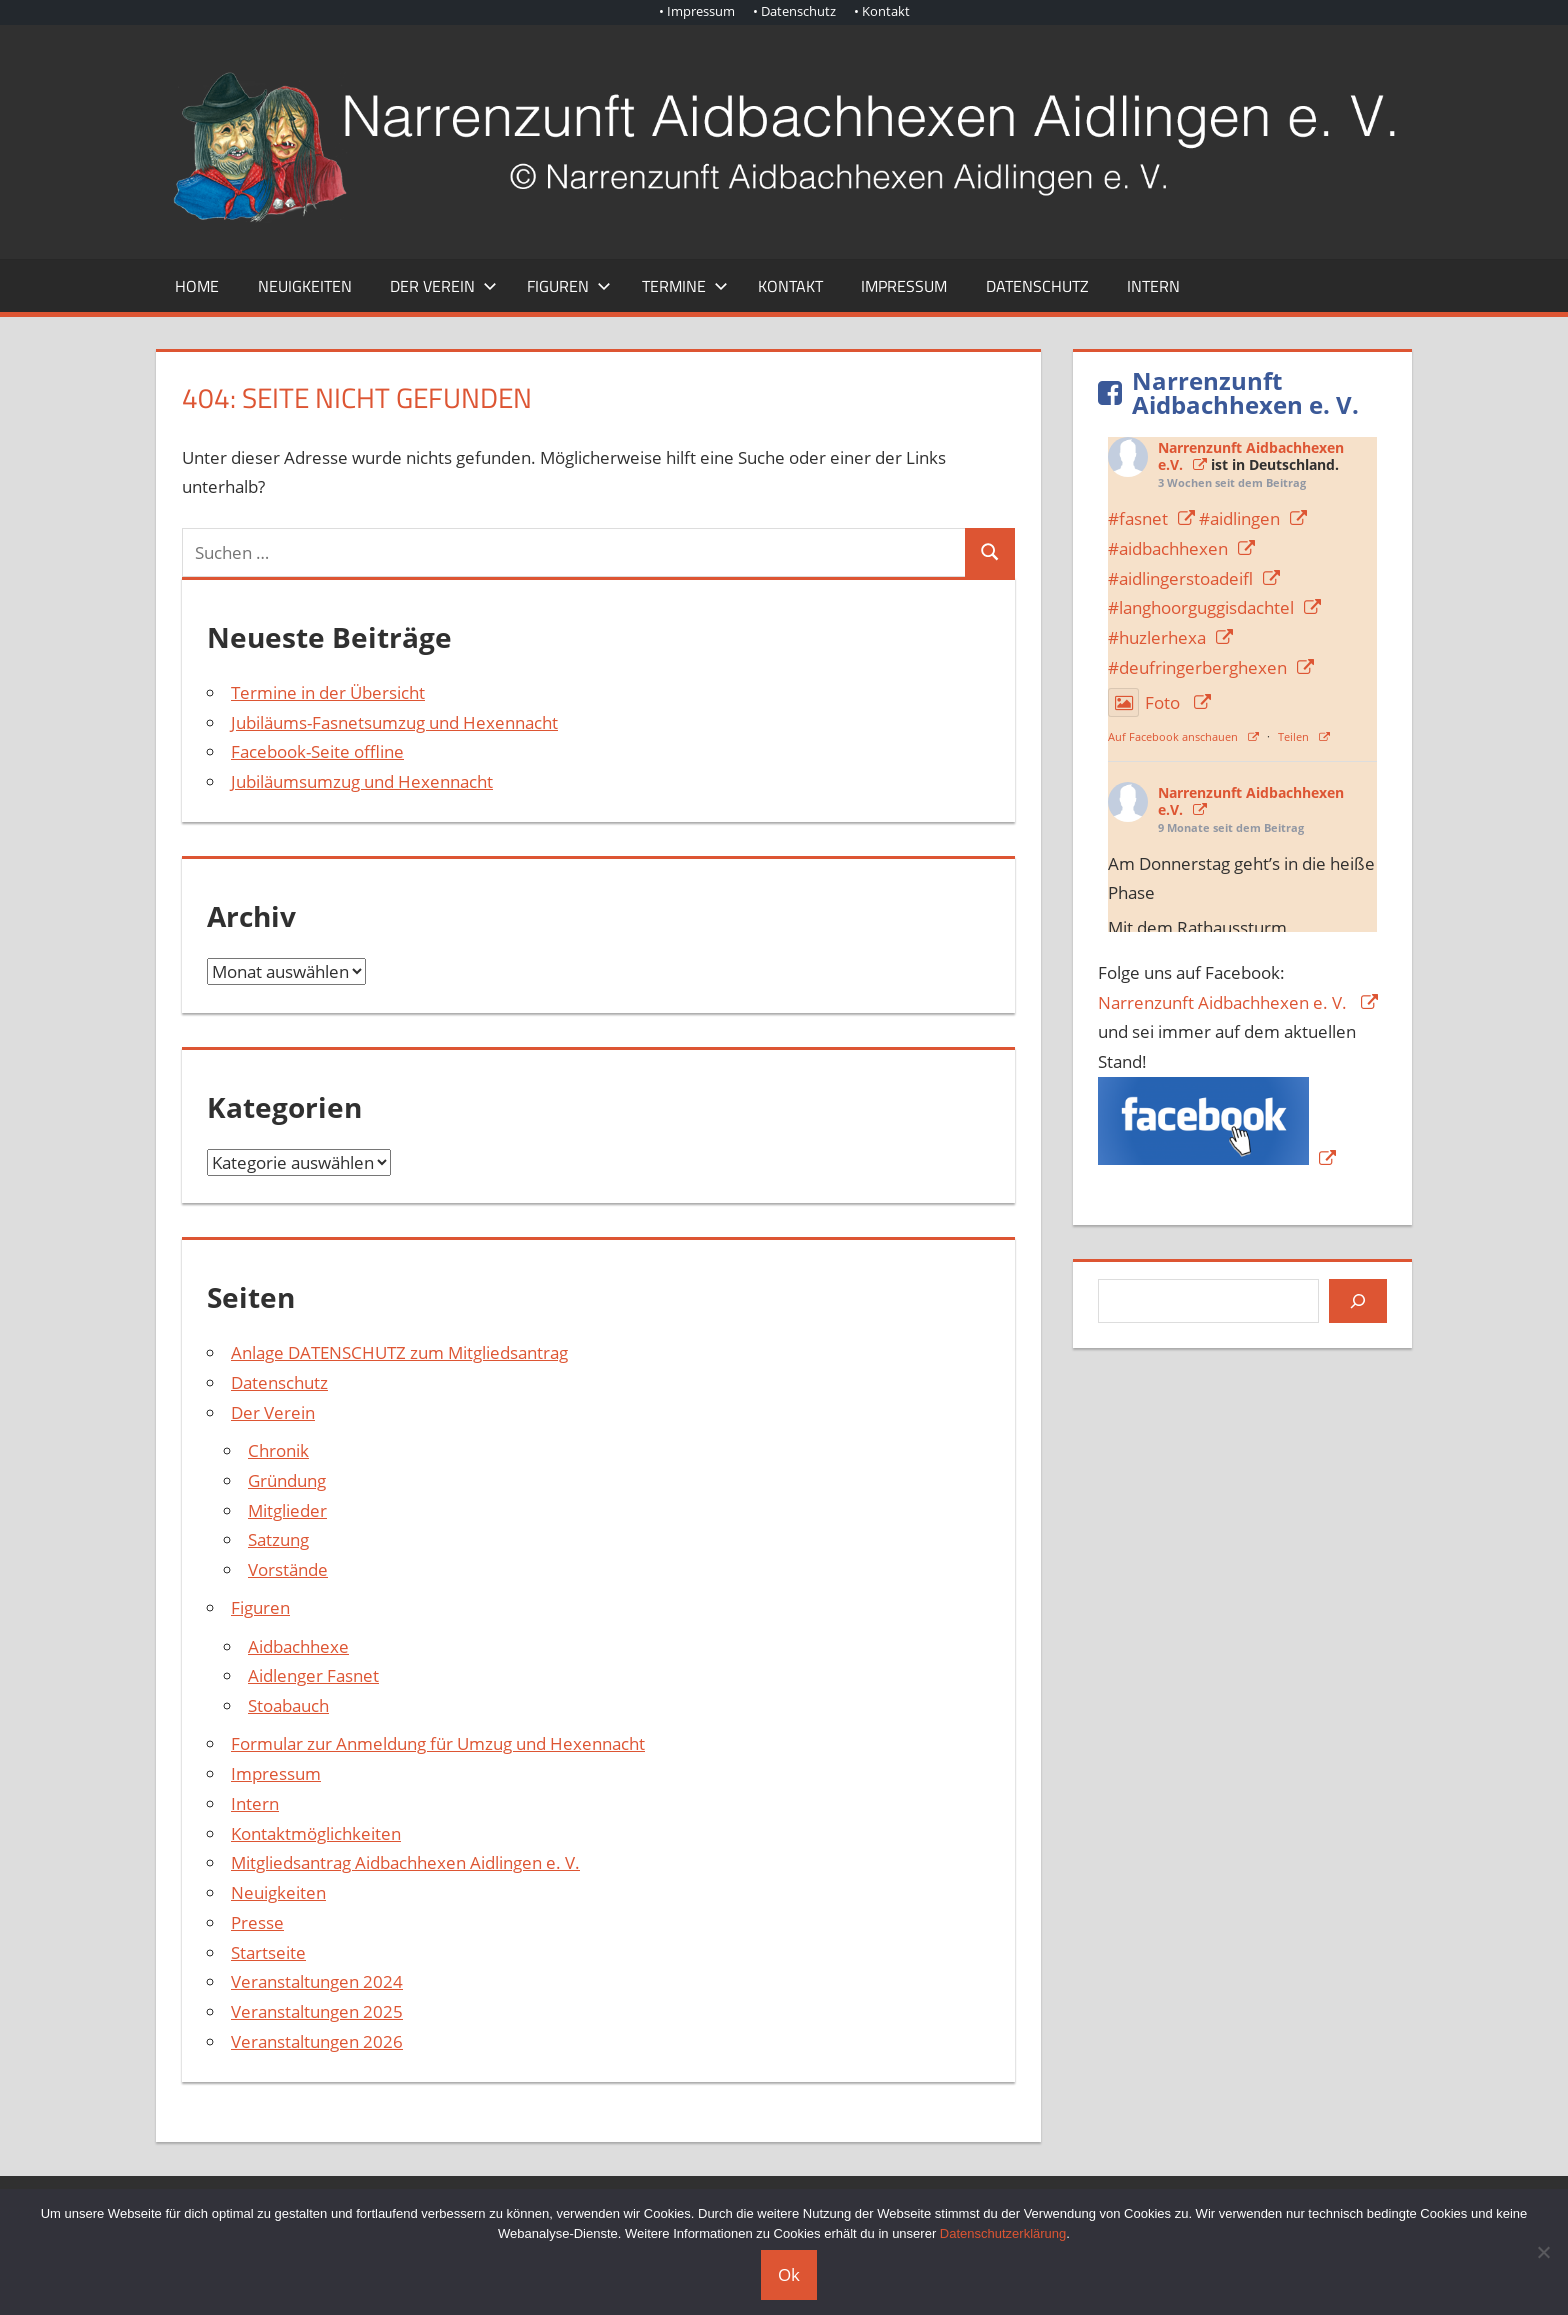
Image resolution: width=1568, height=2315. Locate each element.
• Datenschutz (794, 11)
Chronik (278, 1450)
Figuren (569, 286)
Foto (1146, 702)
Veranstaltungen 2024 (317, 1981)
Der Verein (443, 286)
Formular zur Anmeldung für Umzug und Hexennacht (438, 1743)
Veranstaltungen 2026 (317, 2041)
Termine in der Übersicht (328, 692)
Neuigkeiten (305, 286)
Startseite (268, 1952)
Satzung (278, 1539)
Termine (685, 286)
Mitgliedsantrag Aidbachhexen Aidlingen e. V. (405, 1862)
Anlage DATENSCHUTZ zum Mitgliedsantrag (399, 1352)
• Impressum (697, 11)
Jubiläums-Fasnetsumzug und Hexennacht (394, 722)
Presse (257, 1922)
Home (197, 286)
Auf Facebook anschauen (1173, 736)
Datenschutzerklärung (1003, 2233)
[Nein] (1543, 2252)
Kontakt (790, 286)
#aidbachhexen (1168, 548)
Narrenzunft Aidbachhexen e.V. (1251, 801)
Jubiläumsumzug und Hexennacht (362, 781)
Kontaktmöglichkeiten (316, 1833)
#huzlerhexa (1157, 637)
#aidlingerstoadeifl (1180, 578)
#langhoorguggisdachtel (1201, 607)
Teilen (1293, 736)
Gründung (287, 1480)
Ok (789, 2274)
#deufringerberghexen (1197, 667)
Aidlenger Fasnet (313, 1675)
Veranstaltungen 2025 (317, 2011)
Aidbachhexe (298, 1646)
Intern (1153, 286)
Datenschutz (1037, 286)
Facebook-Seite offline (317, 751)
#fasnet (1138, 518)
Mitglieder (287, 1510)
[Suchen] (1358, 1301)
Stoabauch (288, 1705)
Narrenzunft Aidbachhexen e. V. (1224, 1002)
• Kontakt (882, 11)
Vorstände (288, 1569)
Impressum (904, 286)
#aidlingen (1239, 518)
